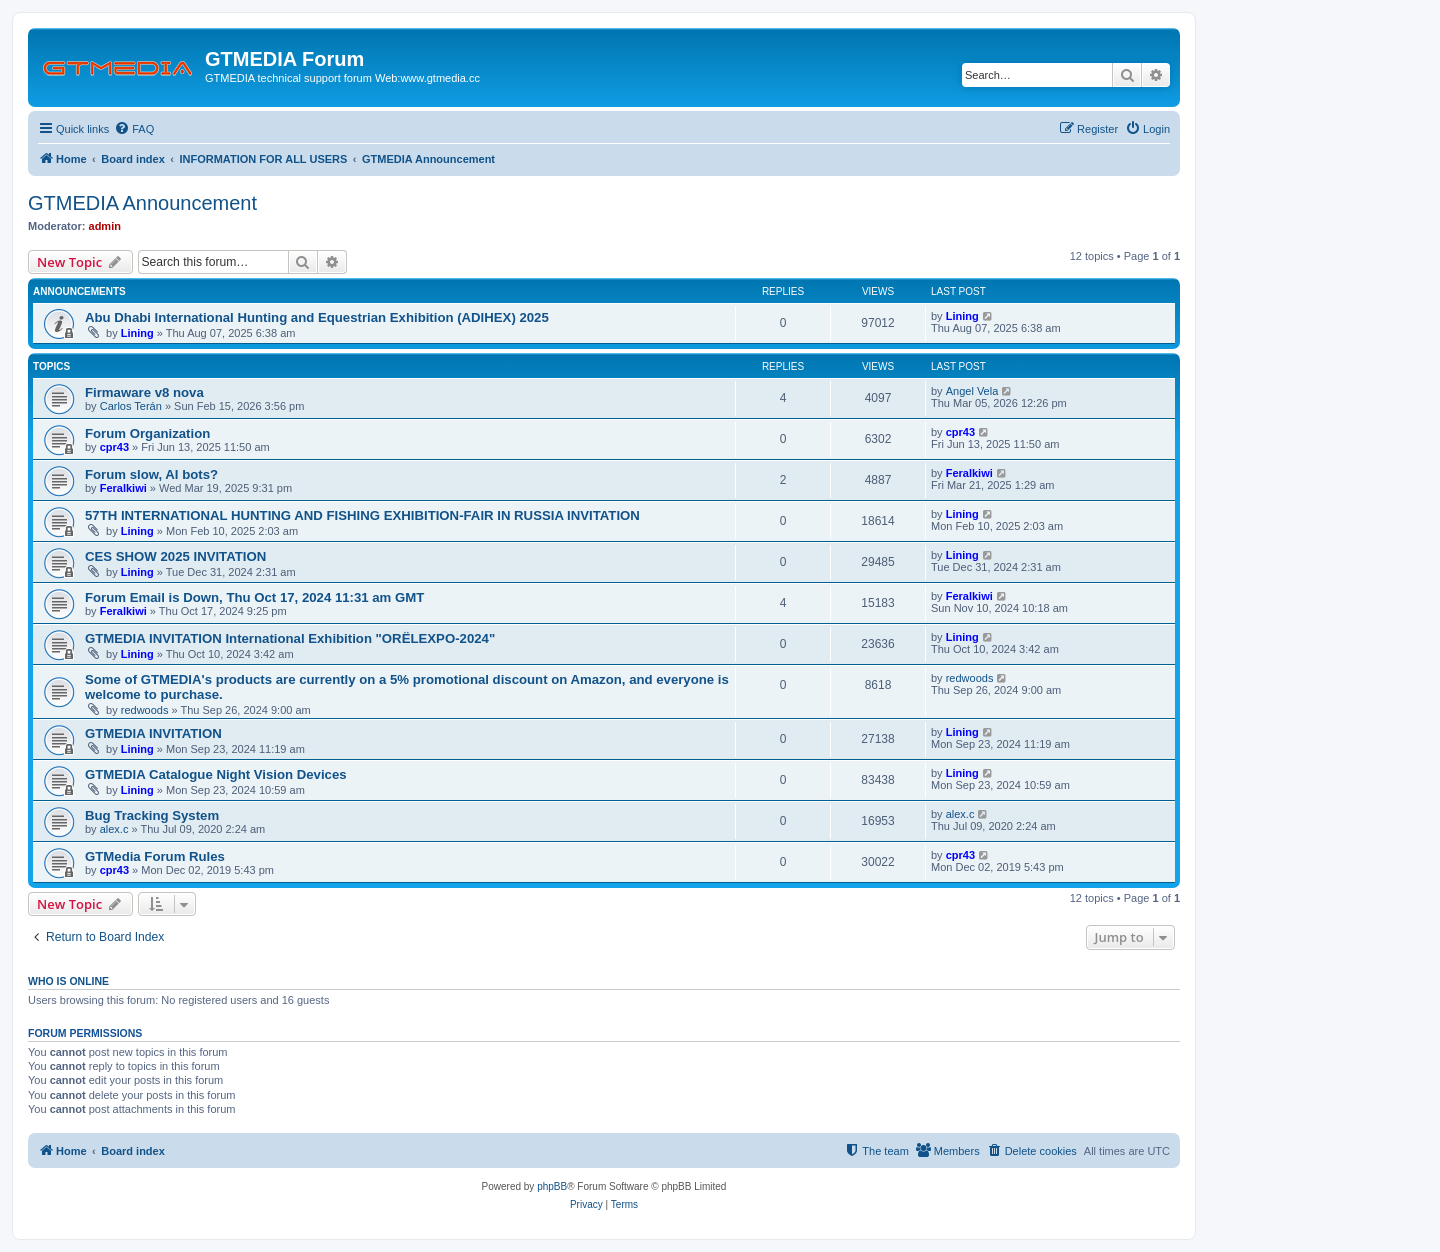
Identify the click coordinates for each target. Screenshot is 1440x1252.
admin (105, 226)
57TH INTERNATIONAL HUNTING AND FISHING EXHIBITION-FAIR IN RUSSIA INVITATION (362, 515)
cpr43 (114, 447)
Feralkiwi (123, 488)
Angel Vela (972, 391)
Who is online (68, 981)
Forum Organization (147, 433)
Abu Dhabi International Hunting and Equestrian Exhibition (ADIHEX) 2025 (317, 317)
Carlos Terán (131, 406)
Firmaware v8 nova (144, 392)
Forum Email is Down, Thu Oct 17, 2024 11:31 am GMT (254, 597)
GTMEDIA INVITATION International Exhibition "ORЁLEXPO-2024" (290, 638)
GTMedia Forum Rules (155, 856)
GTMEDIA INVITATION (153, 733)
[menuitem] (134, 129)
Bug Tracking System (152, 815)
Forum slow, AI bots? (151, 474)
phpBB (552, 1186)
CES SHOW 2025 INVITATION (175, 556)
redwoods (145, 710)
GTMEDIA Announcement (142, 203)
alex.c (114, 829)
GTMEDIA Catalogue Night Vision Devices (216, 774)
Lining (137, 333)
